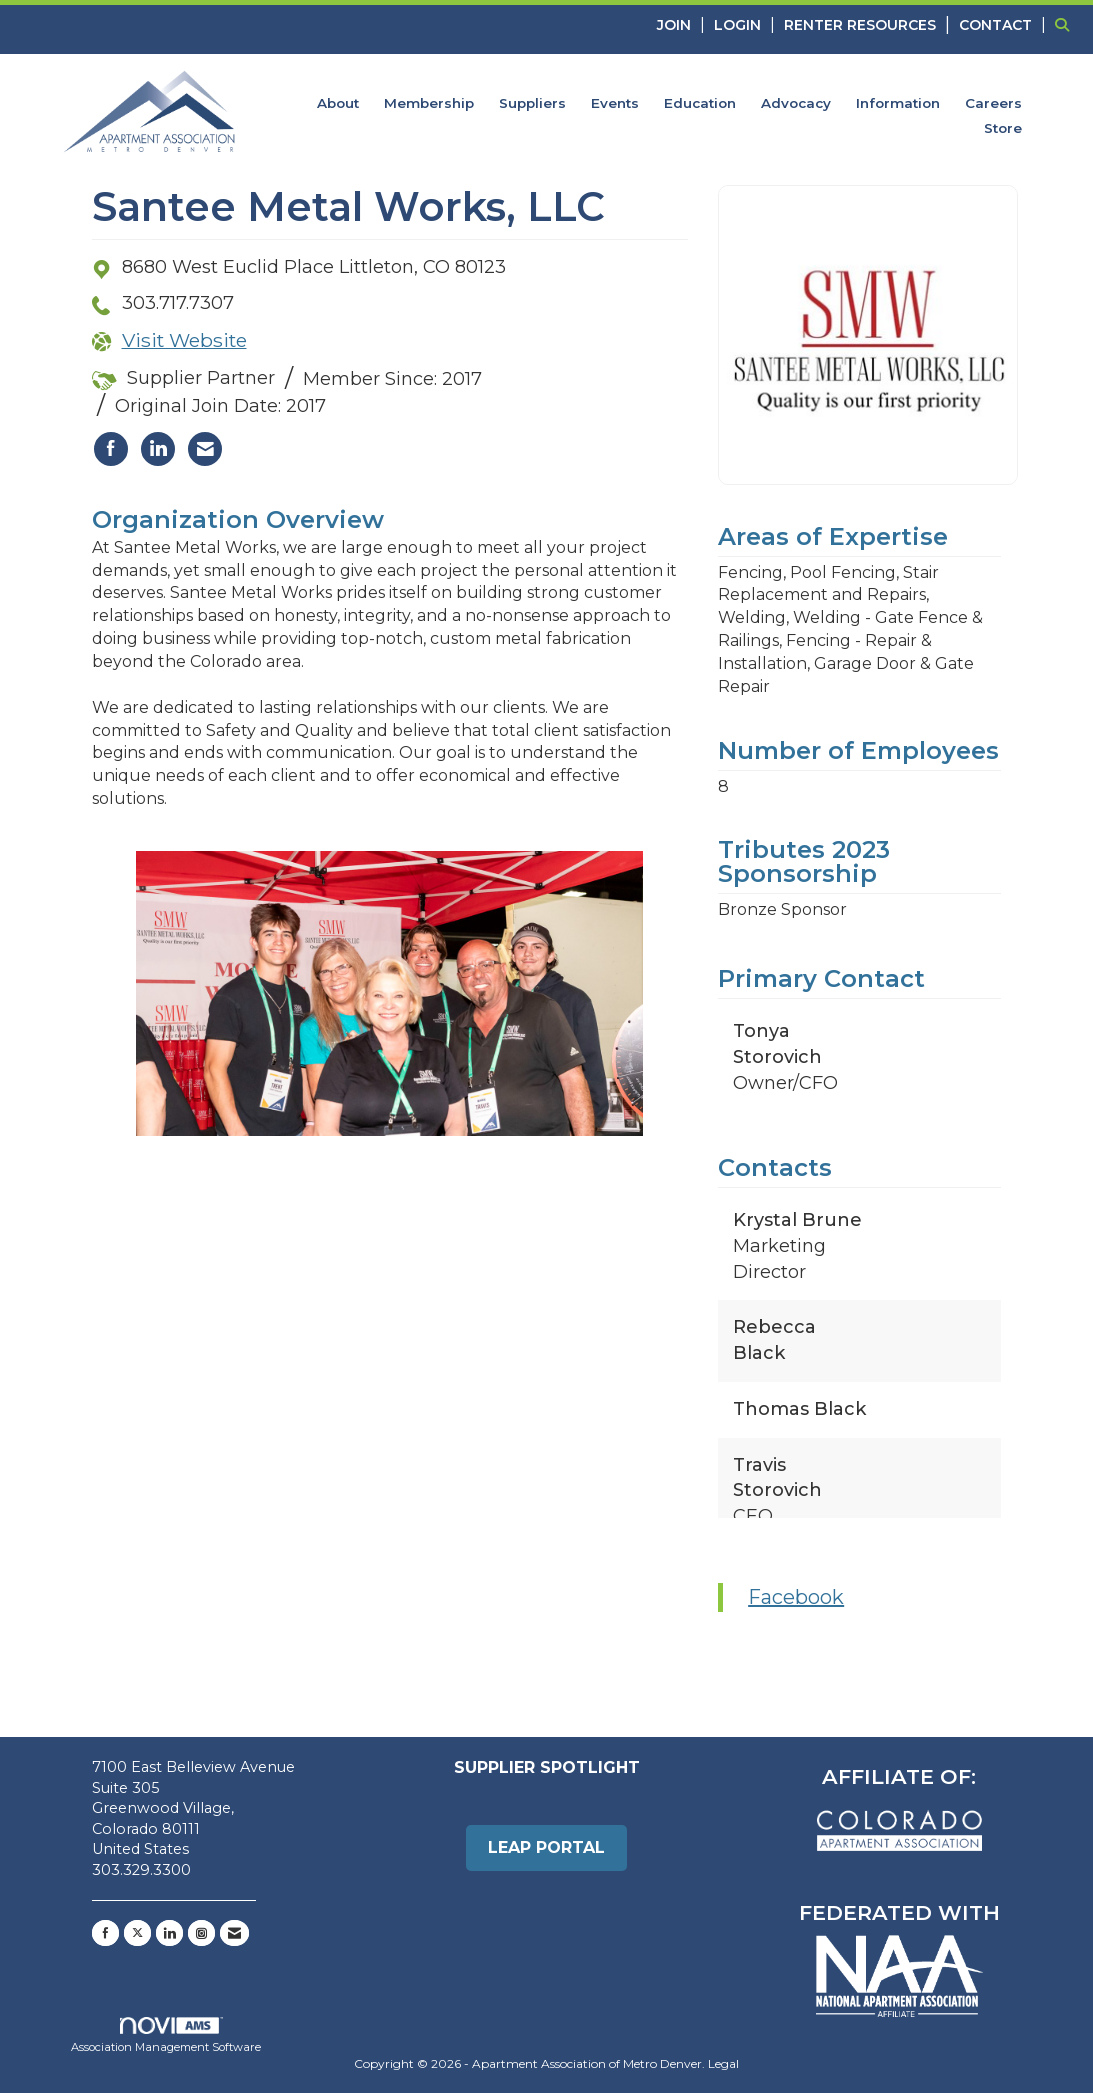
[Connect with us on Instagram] (201, 1933)
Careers (993, 103)
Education (700, 103)
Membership (429, 103)
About (338, 103)
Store (1003, 128)
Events (615, 103)
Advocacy (796, 103)
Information (898, 103)
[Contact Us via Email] (234, 1933)
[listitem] (683, 24)
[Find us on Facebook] (105, 1933)
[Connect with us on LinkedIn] (169, 1933)
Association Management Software (166, 2036)
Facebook (796, 1597)
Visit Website (184, 340)
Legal (723, 2063)
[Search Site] (1066, 24)
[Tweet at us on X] (137, 1933)
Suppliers (532, 103)
